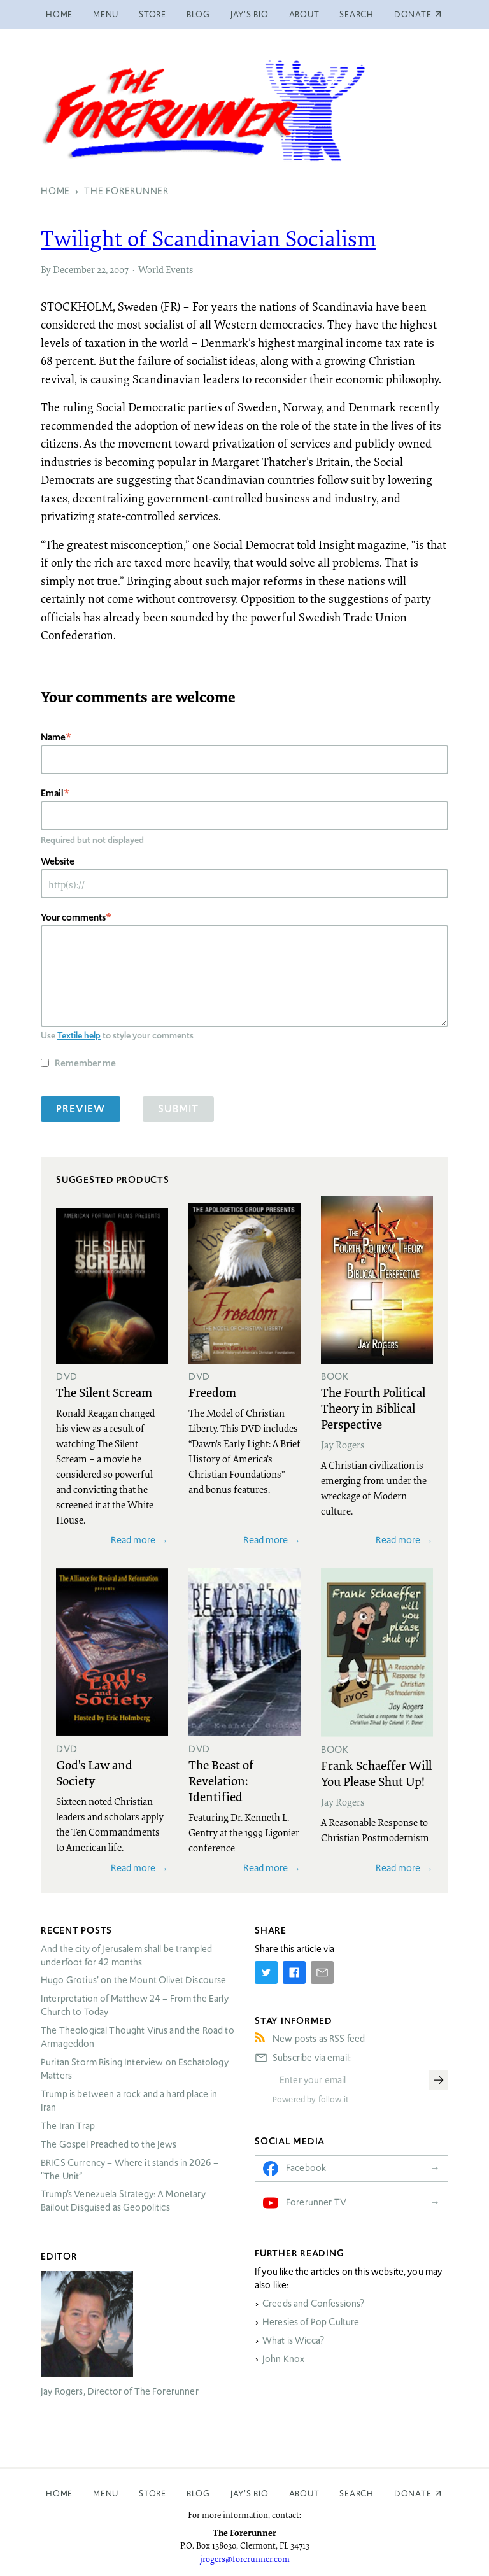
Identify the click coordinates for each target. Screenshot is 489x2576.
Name (53, 737)
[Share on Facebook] (294, 1972)
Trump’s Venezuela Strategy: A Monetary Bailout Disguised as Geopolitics (123, 2201)
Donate (413, 2494)
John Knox (283, 2359)
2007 (119, 269)
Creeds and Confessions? (313, 2303)
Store (152, 14)
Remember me (85, 1063)
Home (59, 14)
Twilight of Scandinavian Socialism (208, 238)
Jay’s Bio (249, 14)
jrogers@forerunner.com (245, 2559)
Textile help (79, 1035)
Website (57, 861)
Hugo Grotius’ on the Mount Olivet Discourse (133, 1980)
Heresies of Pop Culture (310, 2322)
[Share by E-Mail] (322, 1972)
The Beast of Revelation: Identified (220, 1780)
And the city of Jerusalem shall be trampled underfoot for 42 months (126, 1956)
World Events (165, 269)
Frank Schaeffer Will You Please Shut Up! (376, 1773)
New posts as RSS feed (319, 2038)
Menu (105, 14)
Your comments (73, 917)
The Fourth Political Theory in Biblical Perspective (373, 1408)
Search (356, 14)
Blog (198, 14)
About (304, 14)
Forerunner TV (316, 2202)
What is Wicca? (293, 2340)
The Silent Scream (104, 1392)
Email (52, 793)
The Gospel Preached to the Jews (109, 2144)
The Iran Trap (68, 2126)
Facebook (306, 2168)
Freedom (212, 1392)
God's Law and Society (94, 1772)
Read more (133, 1539)
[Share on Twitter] (266, 1972)
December (74, 269)
